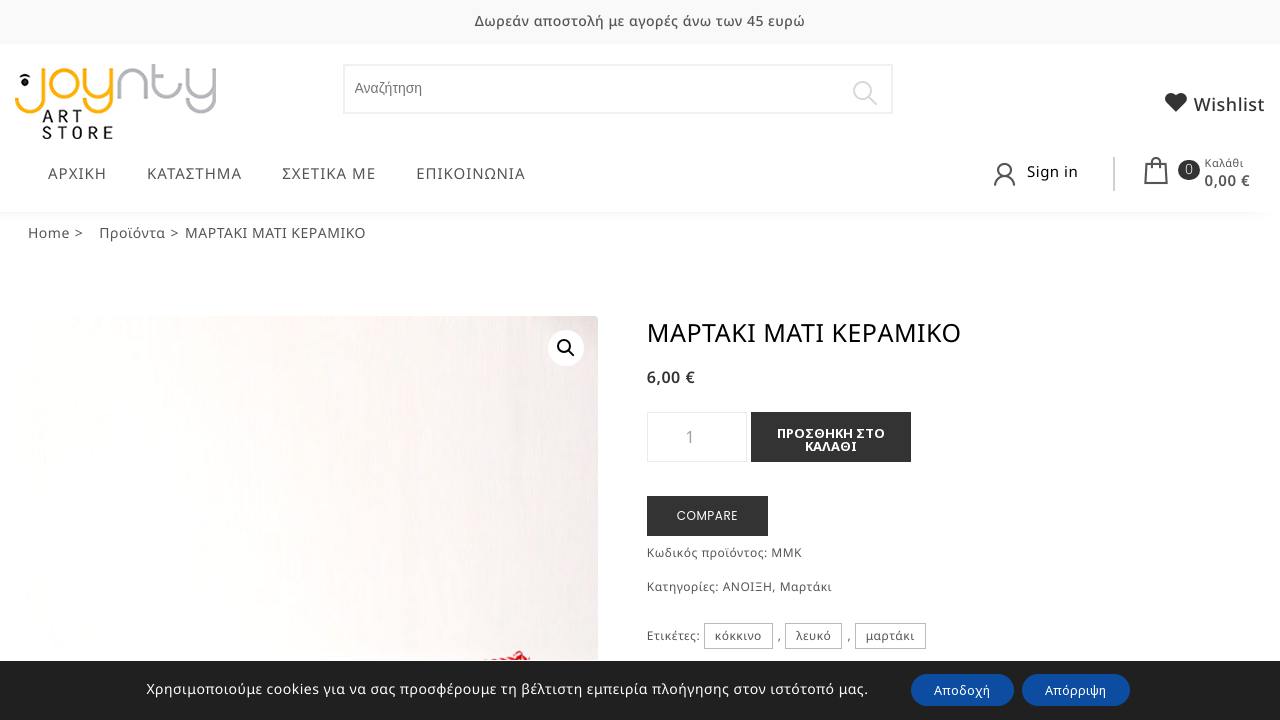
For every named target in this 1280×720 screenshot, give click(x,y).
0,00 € (1227, 181)
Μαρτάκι (806, 586)
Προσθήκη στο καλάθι (831, 439)
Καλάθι (1224, 163)
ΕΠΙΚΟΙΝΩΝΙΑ (470, 174)
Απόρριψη (1086, 688)
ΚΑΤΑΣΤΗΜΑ (194, 174)
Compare (707, 515)
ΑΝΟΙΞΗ (748, 586)
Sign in (1052, 172)
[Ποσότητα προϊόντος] (697, 437)
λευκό (813, 635)
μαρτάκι (890, 635)
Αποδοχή (952, 688)
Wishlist (1214, 103)
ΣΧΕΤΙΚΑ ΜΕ (329, 174)
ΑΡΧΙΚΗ (77, 174)
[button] (566, 348)
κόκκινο (738, 635)
